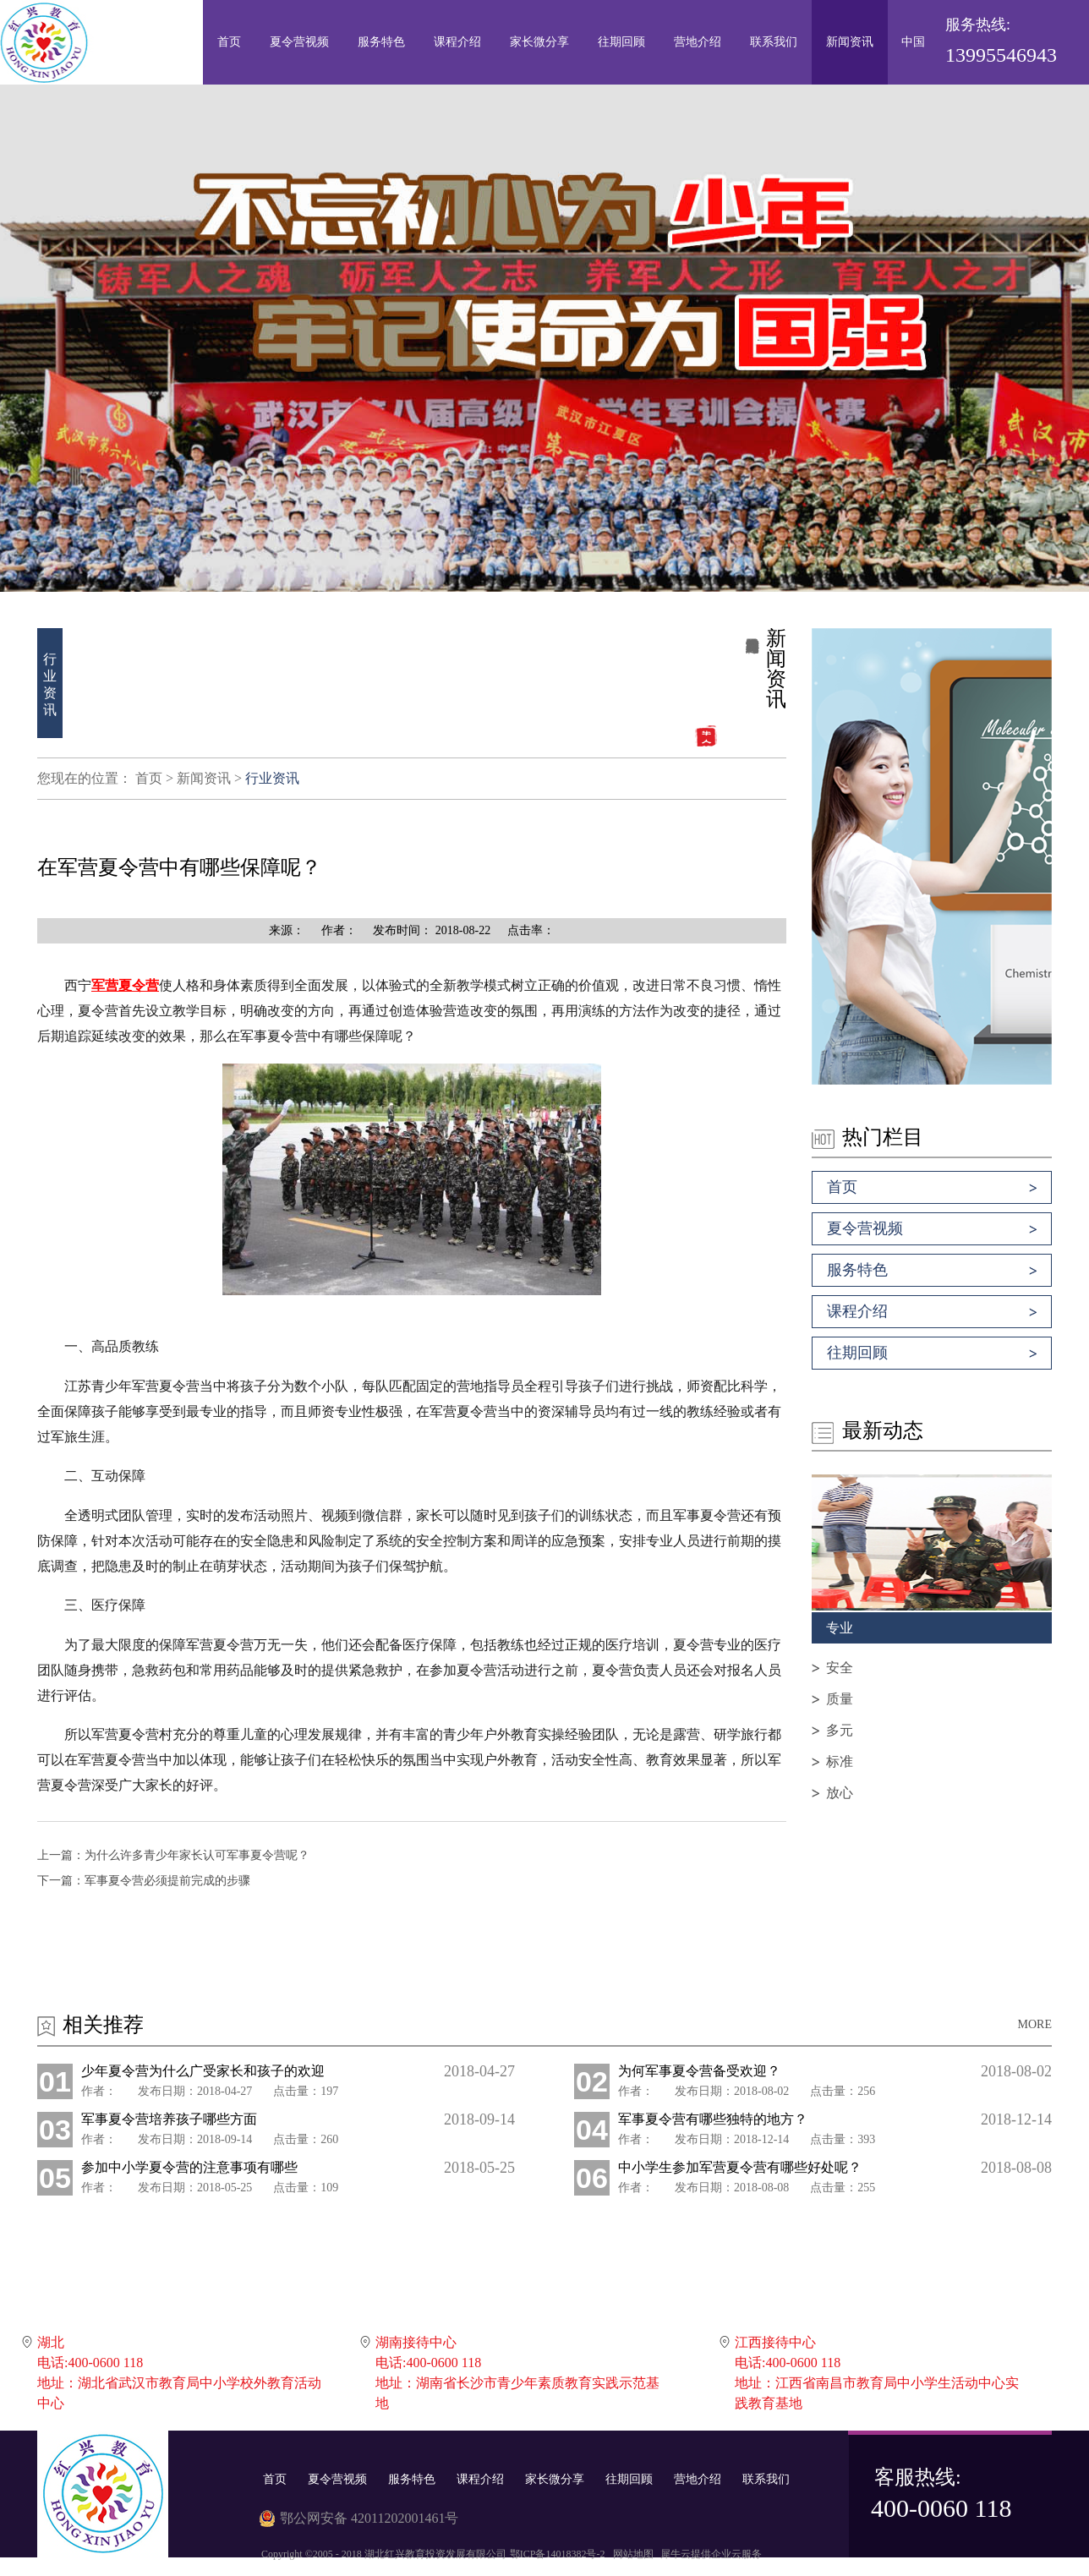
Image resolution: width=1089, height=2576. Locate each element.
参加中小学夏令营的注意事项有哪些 (189, 2167)
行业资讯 (272, 778)
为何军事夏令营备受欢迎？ (699, 2071)
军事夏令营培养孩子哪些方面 (169, 2119)
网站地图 (631, 2554)
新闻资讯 (204, 778)
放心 (839, 1793)
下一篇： (143, 1880)
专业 (839, 1628)
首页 (229, 42)
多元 (839, 1730)
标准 (839, 1761)
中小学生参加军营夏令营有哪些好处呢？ (740, 2167)
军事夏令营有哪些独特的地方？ (712, 2119)
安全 (839, 1667)
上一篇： (173, 1855)
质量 (839, 1699)
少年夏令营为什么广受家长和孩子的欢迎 (203, 2071)
